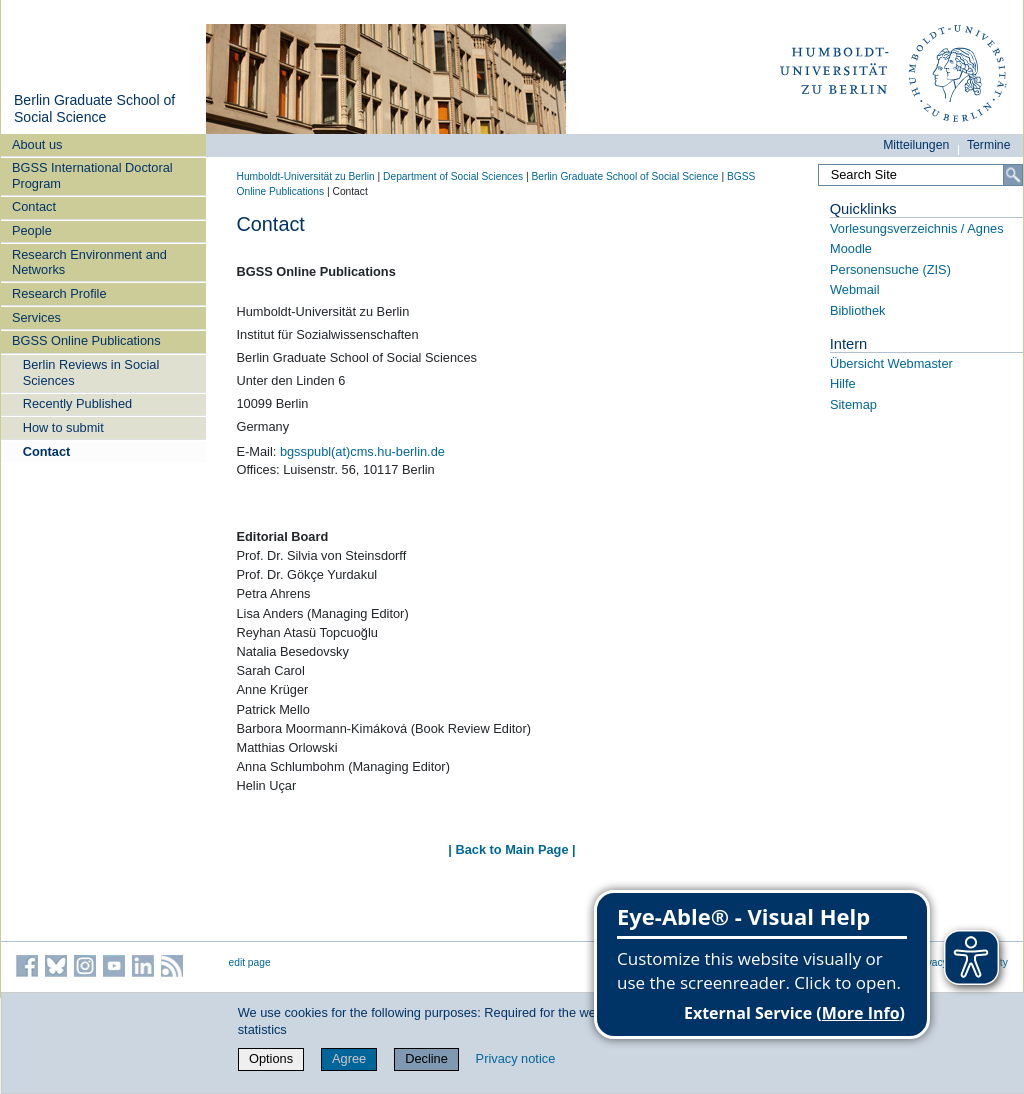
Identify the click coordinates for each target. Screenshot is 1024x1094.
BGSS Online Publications (86, 340)
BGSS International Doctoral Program (92, 175)
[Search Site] (920, 175)
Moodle (851, 248)
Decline (426, 1058)
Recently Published (78, 403)
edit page (250, 962)
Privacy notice (516, 1058)
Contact (34, 206)
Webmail (855, 289)
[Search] (1013, 175)
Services (36, 317)
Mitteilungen (916, 145)
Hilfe (843, 383)
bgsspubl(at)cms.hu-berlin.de (362, 451)
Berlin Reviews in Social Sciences (91, 372)
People (32, 230)
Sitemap (853, 404)
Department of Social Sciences (453, 176)
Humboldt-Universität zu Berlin (306, 176)
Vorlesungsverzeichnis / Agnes (917, 228)
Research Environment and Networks (89, 262)
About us (37, 144)
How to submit (63, 427)
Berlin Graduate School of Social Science (94, 109)
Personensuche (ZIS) (890, 269)
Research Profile (59, 293)
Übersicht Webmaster (891, 363)
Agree (349, 1058)
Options (271, 1058)
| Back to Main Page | (511, 849)
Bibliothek (858, 310)
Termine (989, 145)
